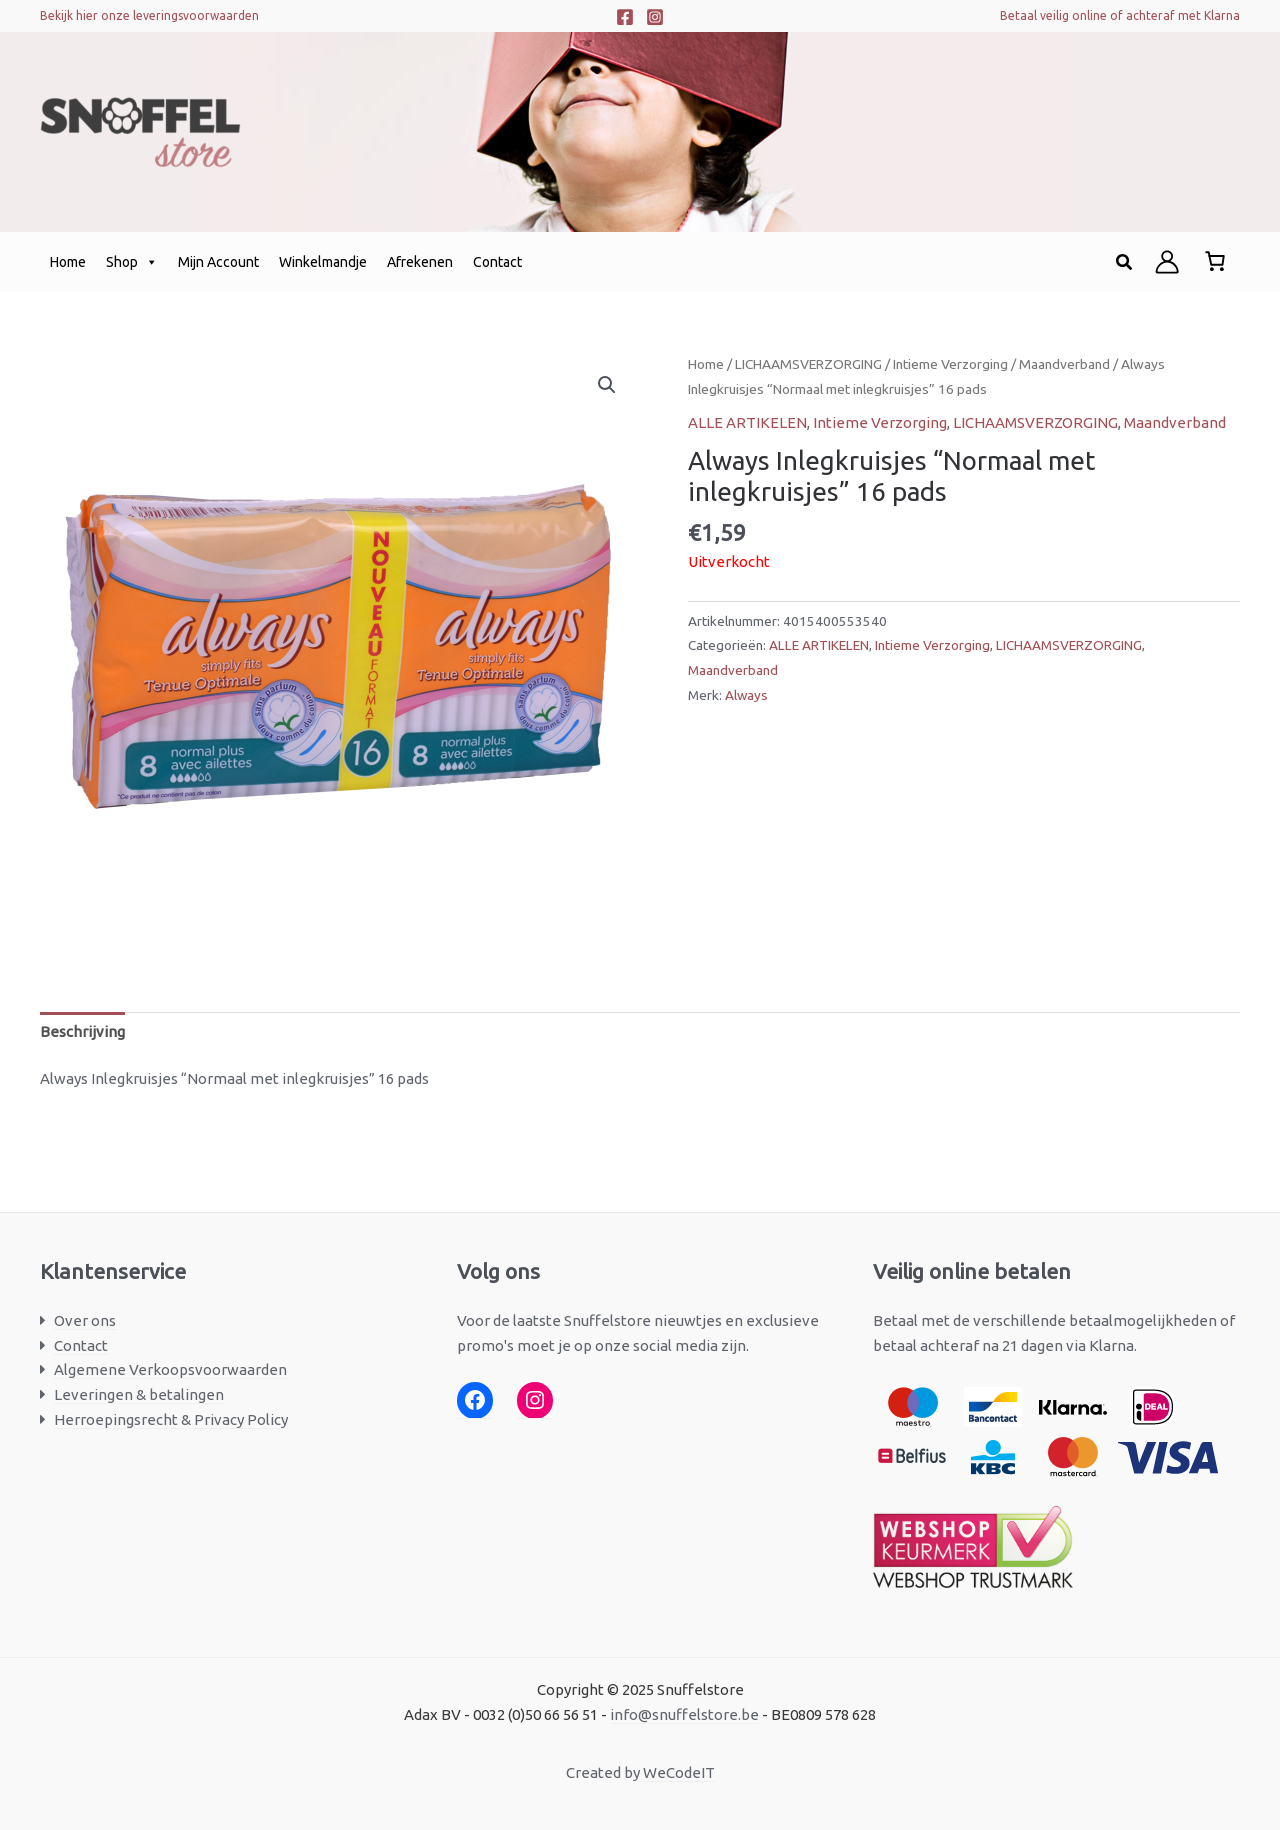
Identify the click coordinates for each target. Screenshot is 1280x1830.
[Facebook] (625, 17)
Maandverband (1064, 364)
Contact (497, 262)
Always (746, 695)
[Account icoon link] (1167, 262)
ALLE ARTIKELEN (747, 422)
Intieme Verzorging (950, 364)
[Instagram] (655, 17)
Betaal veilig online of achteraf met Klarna (1120, 15)
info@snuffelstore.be (684, 1714)
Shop (132, 262)
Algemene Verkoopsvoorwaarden (170, 1369)
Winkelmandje (323, 262)
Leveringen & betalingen (139, 1394)
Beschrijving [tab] (82, 1031)
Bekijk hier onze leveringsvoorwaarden (149, 15)
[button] (1125, 262)
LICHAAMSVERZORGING (808, 364)
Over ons (85, 1320)
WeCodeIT (679, 1772)
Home (68, 262)
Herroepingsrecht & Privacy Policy (171, 1419)
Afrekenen (420, 262)
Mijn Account (218, 262)
